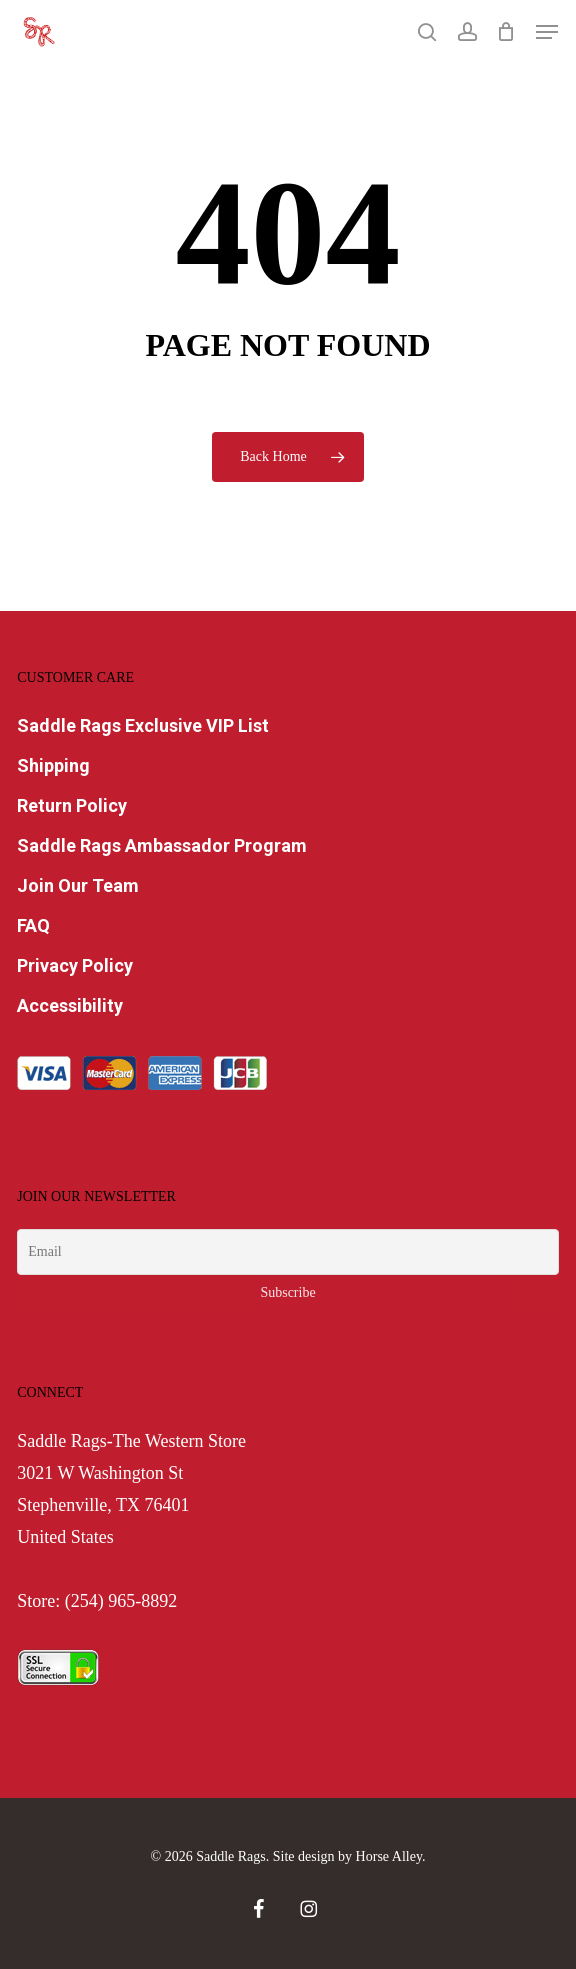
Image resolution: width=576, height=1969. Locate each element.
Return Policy (72, 805)
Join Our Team (78, 885)
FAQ (33, 925)
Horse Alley (389, 1856)
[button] (547, 32)
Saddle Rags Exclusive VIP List (143, 725)
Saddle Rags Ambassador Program (162, 845)
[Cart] (506, 32)
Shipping (53, 765)
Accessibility (70, 1005)
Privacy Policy (75, 965)
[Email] (287, 1252)
